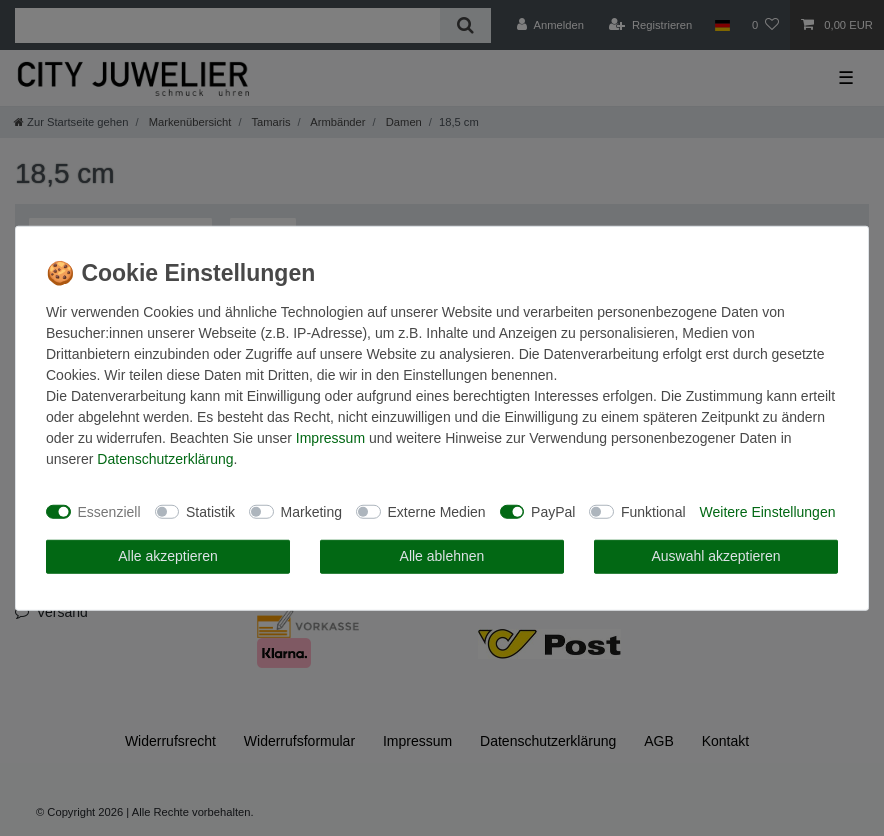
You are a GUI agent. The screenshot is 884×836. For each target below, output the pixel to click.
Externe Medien (437, 511)
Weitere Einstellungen (768, 511)
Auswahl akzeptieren (715, 556)
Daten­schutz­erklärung (165, 459)
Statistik (210, 511)
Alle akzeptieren (168, 556)
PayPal (553, 511)
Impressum (330, 438)
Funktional (653, 511)
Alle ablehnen (442, 556)
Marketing (311, 511)
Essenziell (109, 511)
